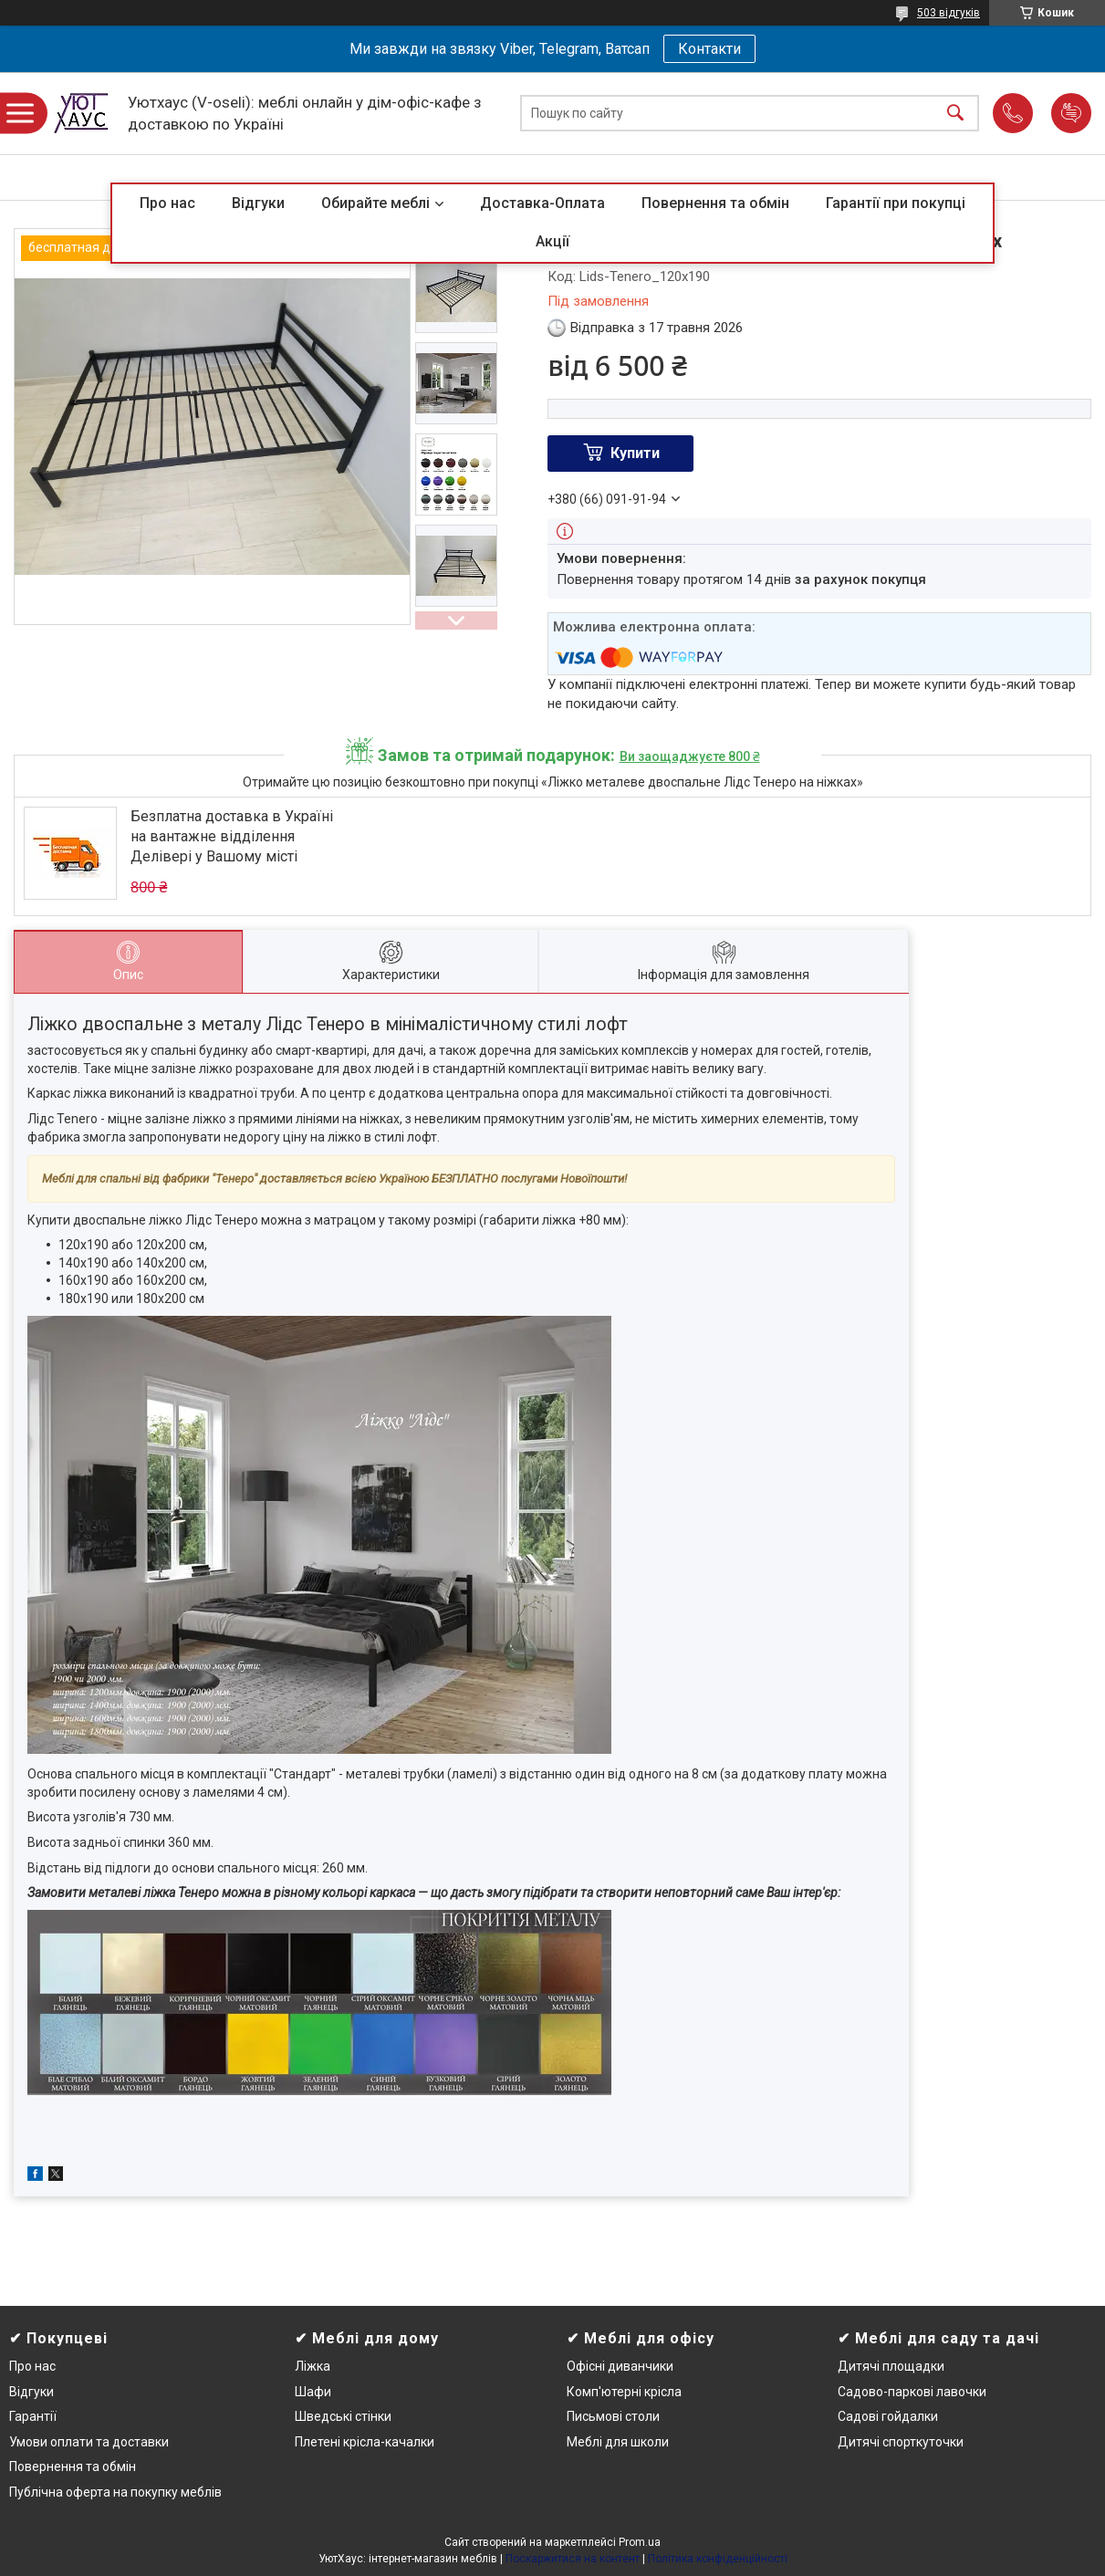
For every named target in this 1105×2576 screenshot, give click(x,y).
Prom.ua (640, 2542)
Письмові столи (613, 2416)
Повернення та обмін (715, 203)
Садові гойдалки (888, 2416)
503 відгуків (948, 12)
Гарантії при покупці (895, 203)
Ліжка (312, 2366)
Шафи (313, 2391)
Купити (635, 453)
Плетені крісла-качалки (364, 2442)
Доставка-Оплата (542, 203)
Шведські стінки (343, 2416)
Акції (552, 241)
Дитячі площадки (891, 2366)
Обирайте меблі (375, 203)
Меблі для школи (618, 2442)
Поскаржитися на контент (573, 2558)
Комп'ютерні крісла (624, 2391)
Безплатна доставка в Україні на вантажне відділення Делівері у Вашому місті (231, 837)
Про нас (167, 203)
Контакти (709, 48)
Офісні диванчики (620, 2366)
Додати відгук (1071, 113)
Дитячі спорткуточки (901, 2442)
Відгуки (258, 203)
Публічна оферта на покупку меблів (115, 2492)
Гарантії (33, 2416)
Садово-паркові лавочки (912, 2391)
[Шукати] (955, 113)
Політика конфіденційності (717, 2558)
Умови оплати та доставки (89, 2442)
